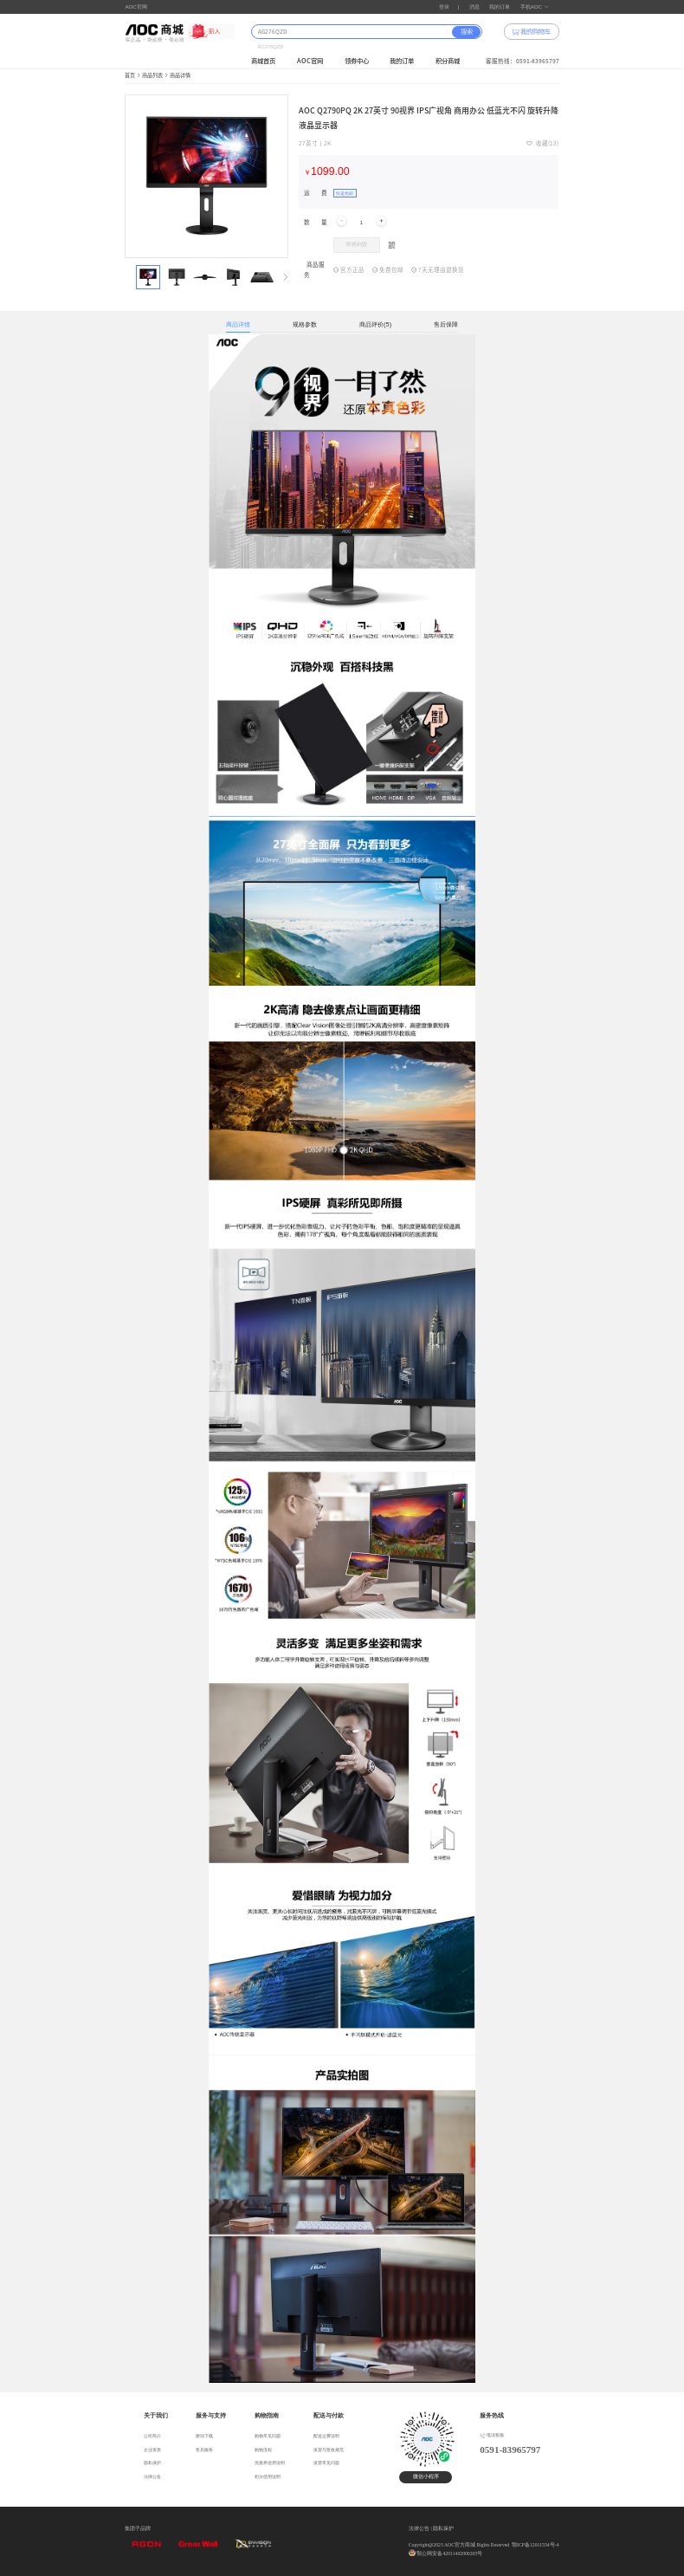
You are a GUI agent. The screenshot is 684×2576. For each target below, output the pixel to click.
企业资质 (152, 2449)
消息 (474, 6)
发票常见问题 (326, 2462)
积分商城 (448, 61)
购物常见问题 (268, 2435)
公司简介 (152, 2435)
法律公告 (152, 2476)
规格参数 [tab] (305, 324)
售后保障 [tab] (446, 324)
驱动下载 (204, 2435)
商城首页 (263, 61)
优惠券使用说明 (270, 2462)
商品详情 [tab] (238, 324)
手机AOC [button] (534, 6)
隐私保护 (152, 2462)
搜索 (467, 32)
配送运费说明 (326, 2435)
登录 (444, 6)
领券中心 (357, 61)
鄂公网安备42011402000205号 (449, 2553)
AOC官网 (135, 6)
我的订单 (499, 6)
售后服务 (204, 2449)
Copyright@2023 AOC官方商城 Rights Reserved (459, 2544)
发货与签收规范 (328, 2449)
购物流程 (263, 2449)
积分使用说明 (268, 2476)
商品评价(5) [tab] (375, 324)
